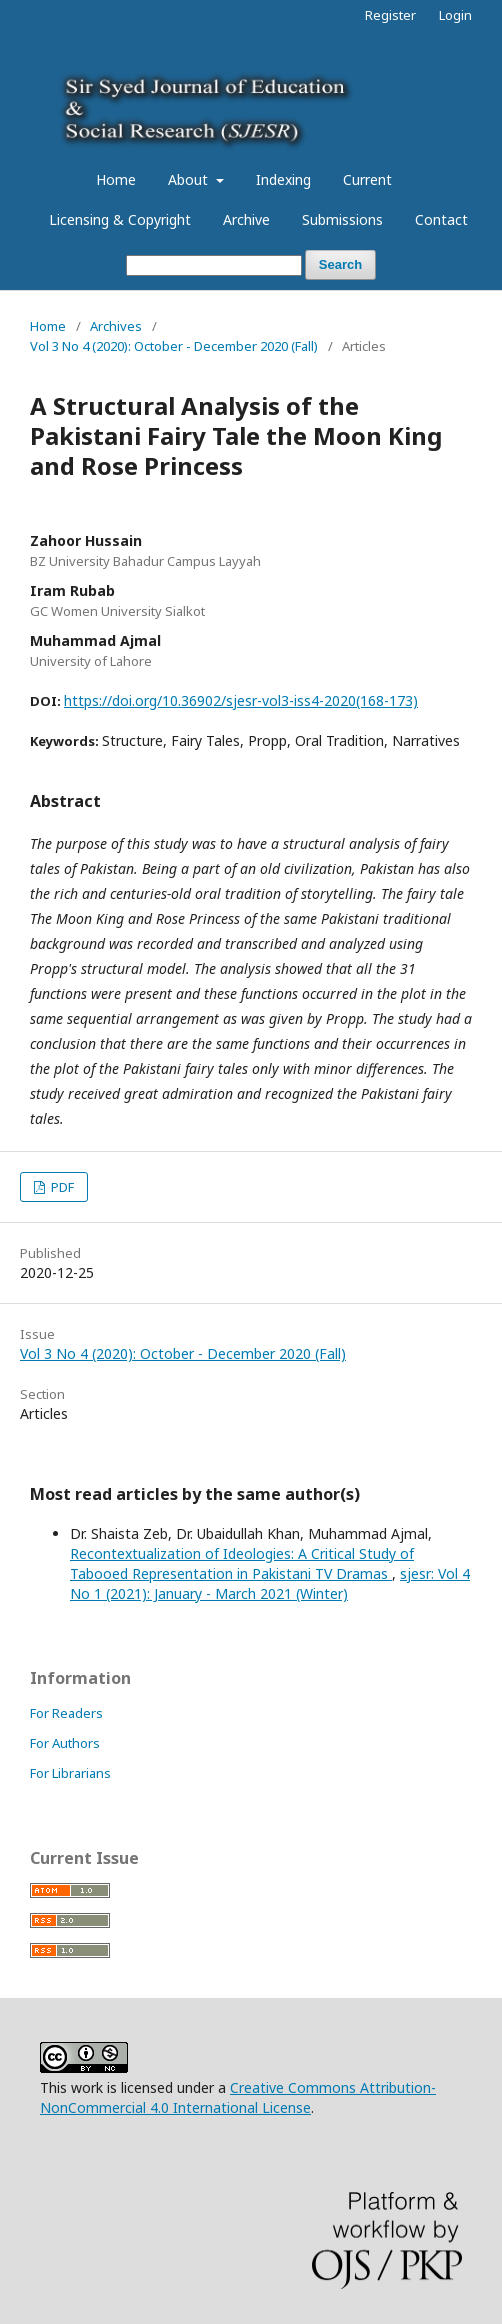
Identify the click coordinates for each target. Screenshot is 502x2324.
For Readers (66, 1713)
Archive (246, 219)
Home (116, 179)
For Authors (65, 1743)
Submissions (342, 219)
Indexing (283, 179)
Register (390, 15)
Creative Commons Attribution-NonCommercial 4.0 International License (238, 2097)
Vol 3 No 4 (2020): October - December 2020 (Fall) (174, 346)
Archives (116, 326)
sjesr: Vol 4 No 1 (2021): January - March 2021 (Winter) (270, 1583)
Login (455, 15)
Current (367, 179)
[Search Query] (214, 265)
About (190, 179)
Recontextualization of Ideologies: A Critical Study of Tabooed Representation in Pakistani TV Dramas (242, 1563)
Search (340, 264)
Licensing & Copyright (120, 219)
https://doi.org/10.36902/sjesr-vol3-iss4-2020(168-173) (241, 700)
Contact (441, 219)
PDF (61, 1187)
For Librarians (70, 1773)
